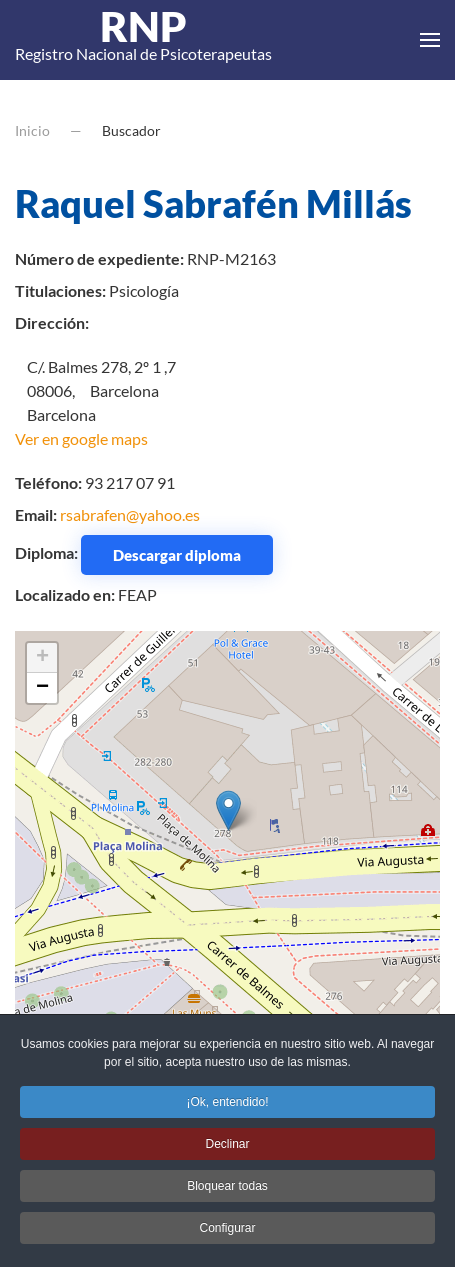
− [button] (42, 688)
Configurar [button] (227, 1232)
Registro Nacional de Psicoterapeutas (143, 40)
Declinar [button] (227, 1148)
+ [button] (42, 658)
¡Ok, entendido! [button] (227, 1106)
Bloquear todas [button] (227, 1190)
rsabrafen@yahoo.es (130, 514)
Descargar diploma (177, 555)
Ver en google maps (81, 438)
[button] (430, 40)
